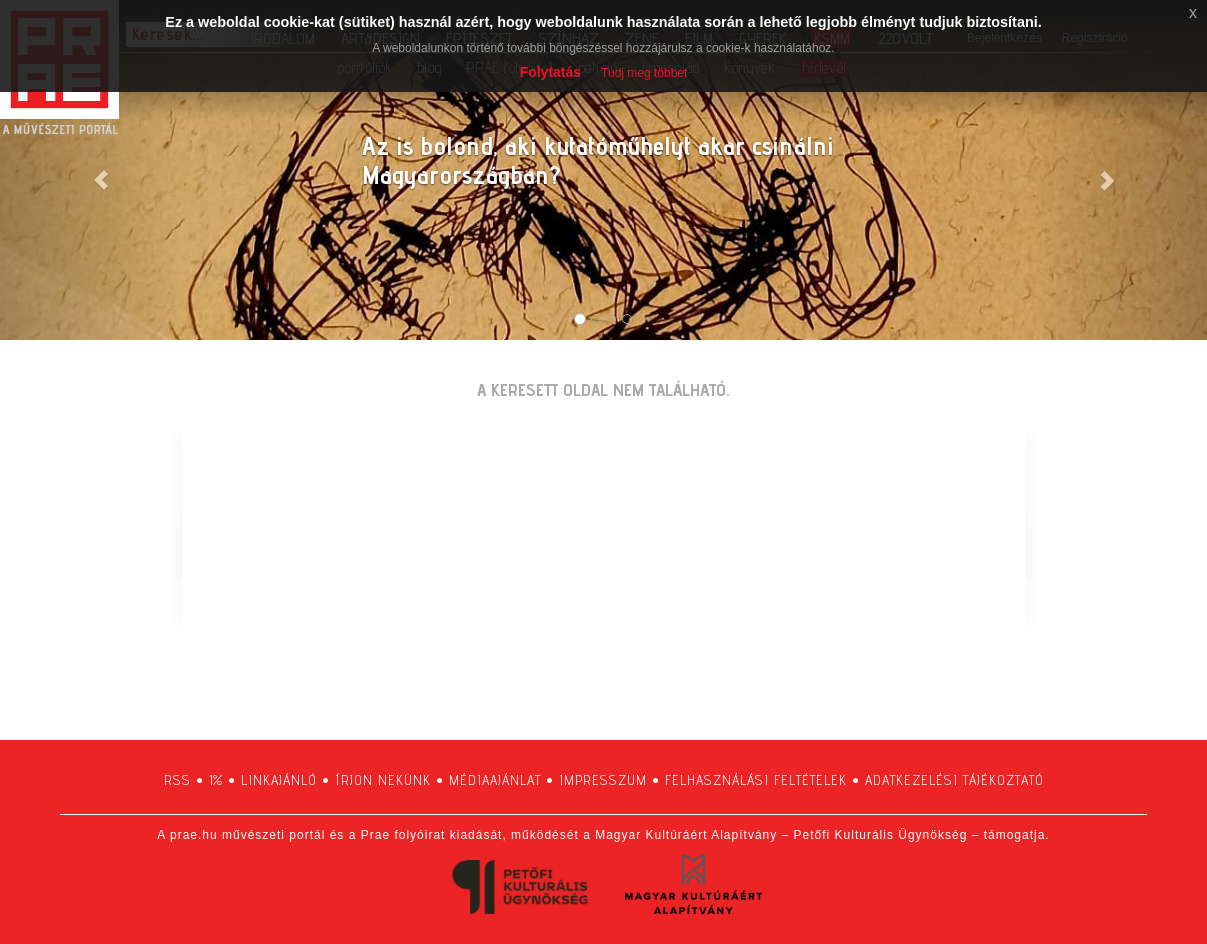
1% (216, 780)
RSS (177, 780)
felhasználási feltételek (756, 780)
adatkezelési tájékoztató (954, 780)
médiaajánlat (495, 780)
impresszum (603, 780)
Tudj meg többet (644, 73)
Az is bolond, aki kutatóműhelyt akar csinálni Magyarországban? (598, 160)
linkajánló (279, 780)
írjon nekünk (383, 780)
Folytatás (550, 72)
